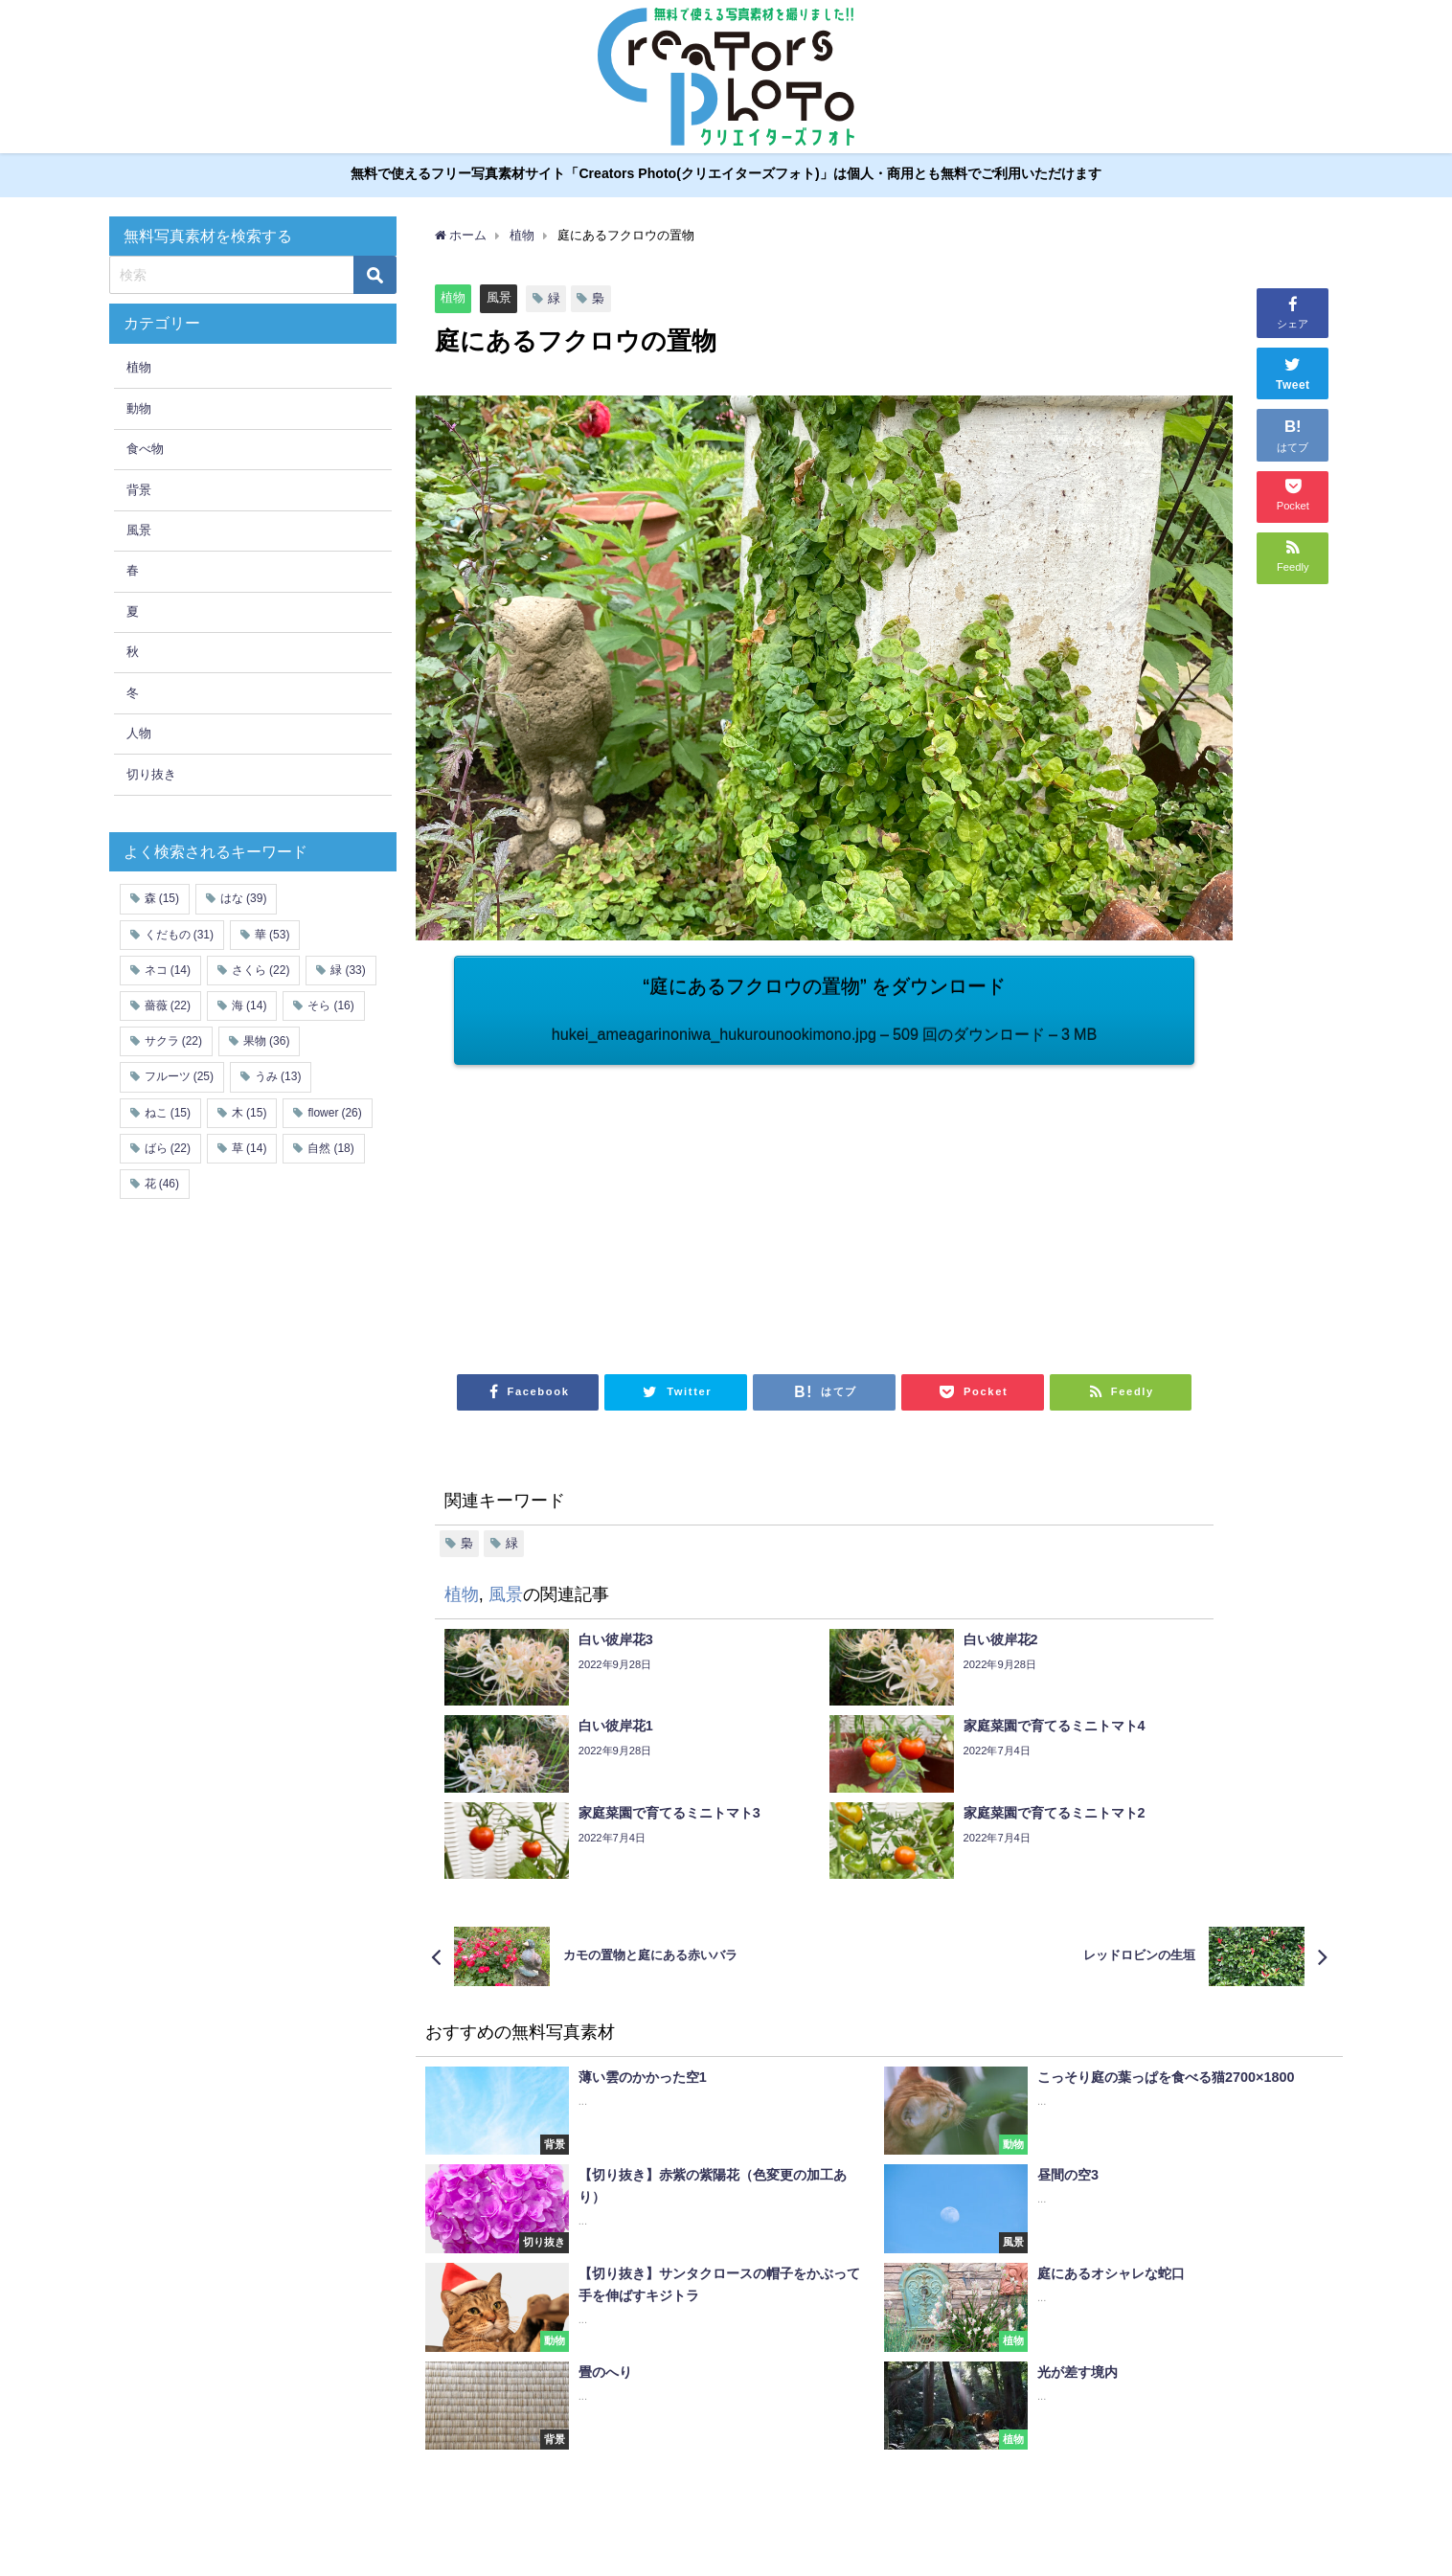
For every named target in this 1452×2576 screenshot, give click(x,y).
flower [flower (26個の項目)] (334, 1113)
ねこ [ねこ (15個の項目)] (168, 1113)
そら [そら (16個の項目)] (330, 1005)
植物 (453, 297)
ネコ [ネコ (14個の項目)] (168, 970)
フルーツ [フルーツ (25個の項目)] (179, 1077)
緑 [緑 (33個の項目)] (347, 970)
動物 (138, 408)
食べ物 (145, 448)
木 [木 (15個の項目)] (249, 1113)
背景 (138, 490)
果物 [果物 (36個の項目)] (266, 1041)
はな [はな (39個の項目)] (243, 899)
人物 (138, 733)
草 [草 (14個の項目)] (249, 1148)
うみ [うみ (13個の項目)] (278, 1077)
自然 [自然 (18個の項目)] (330, 1148)
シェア (1292, 311)
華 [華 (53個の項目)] (272, 934)
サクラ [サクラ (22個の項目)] (173, 1041)
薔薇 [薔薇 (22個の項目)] (168, 1005)
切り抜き (151, 774)
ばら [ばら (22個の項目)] (168, 1148)
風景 (499, 297)
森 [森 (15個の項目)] (162, 899)
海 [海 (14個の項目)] (249, 1005)
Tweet (1293, 371)
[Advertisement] (639, 1209)
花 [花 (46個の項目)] (162, 1183)
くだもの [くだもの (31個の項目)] (179, 934)
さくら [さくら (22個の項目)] (260, 970)
